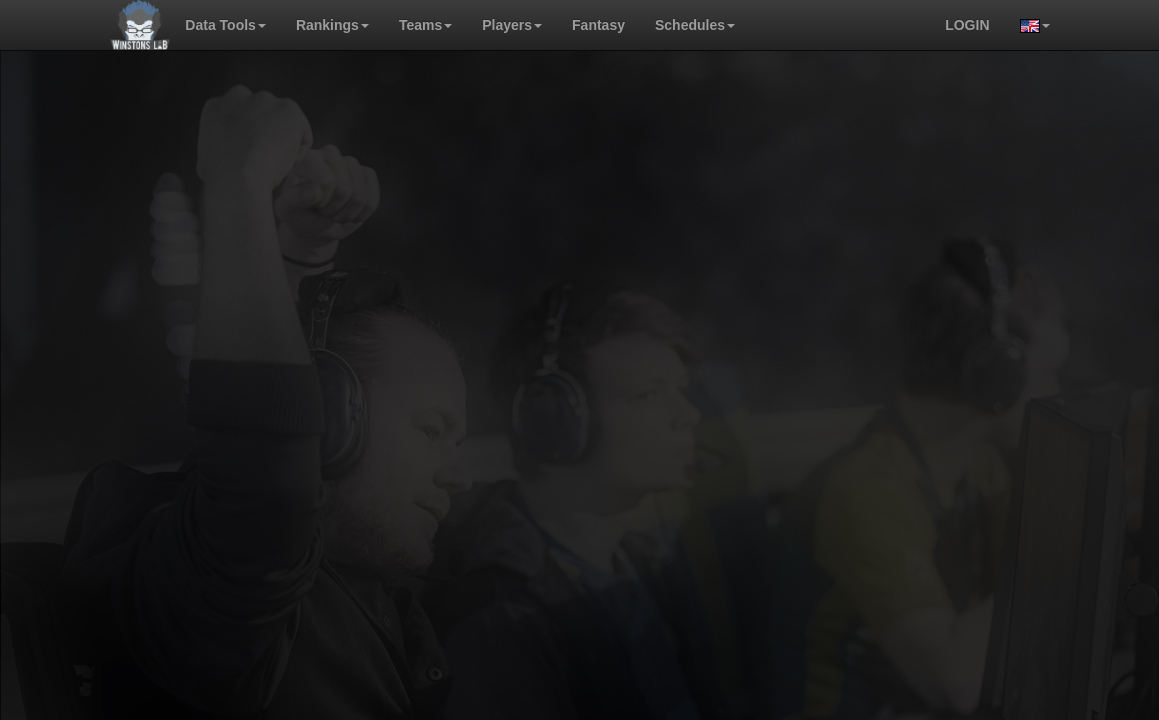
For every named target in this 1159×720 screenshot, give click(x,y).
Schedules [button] (695, 25)
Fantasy (598, 25)
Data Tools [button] (225, 25)
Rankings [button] (332, 25)
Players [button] (512, 25)
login (967, 25)
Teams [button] (425, 25)
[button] (1027, 25)
